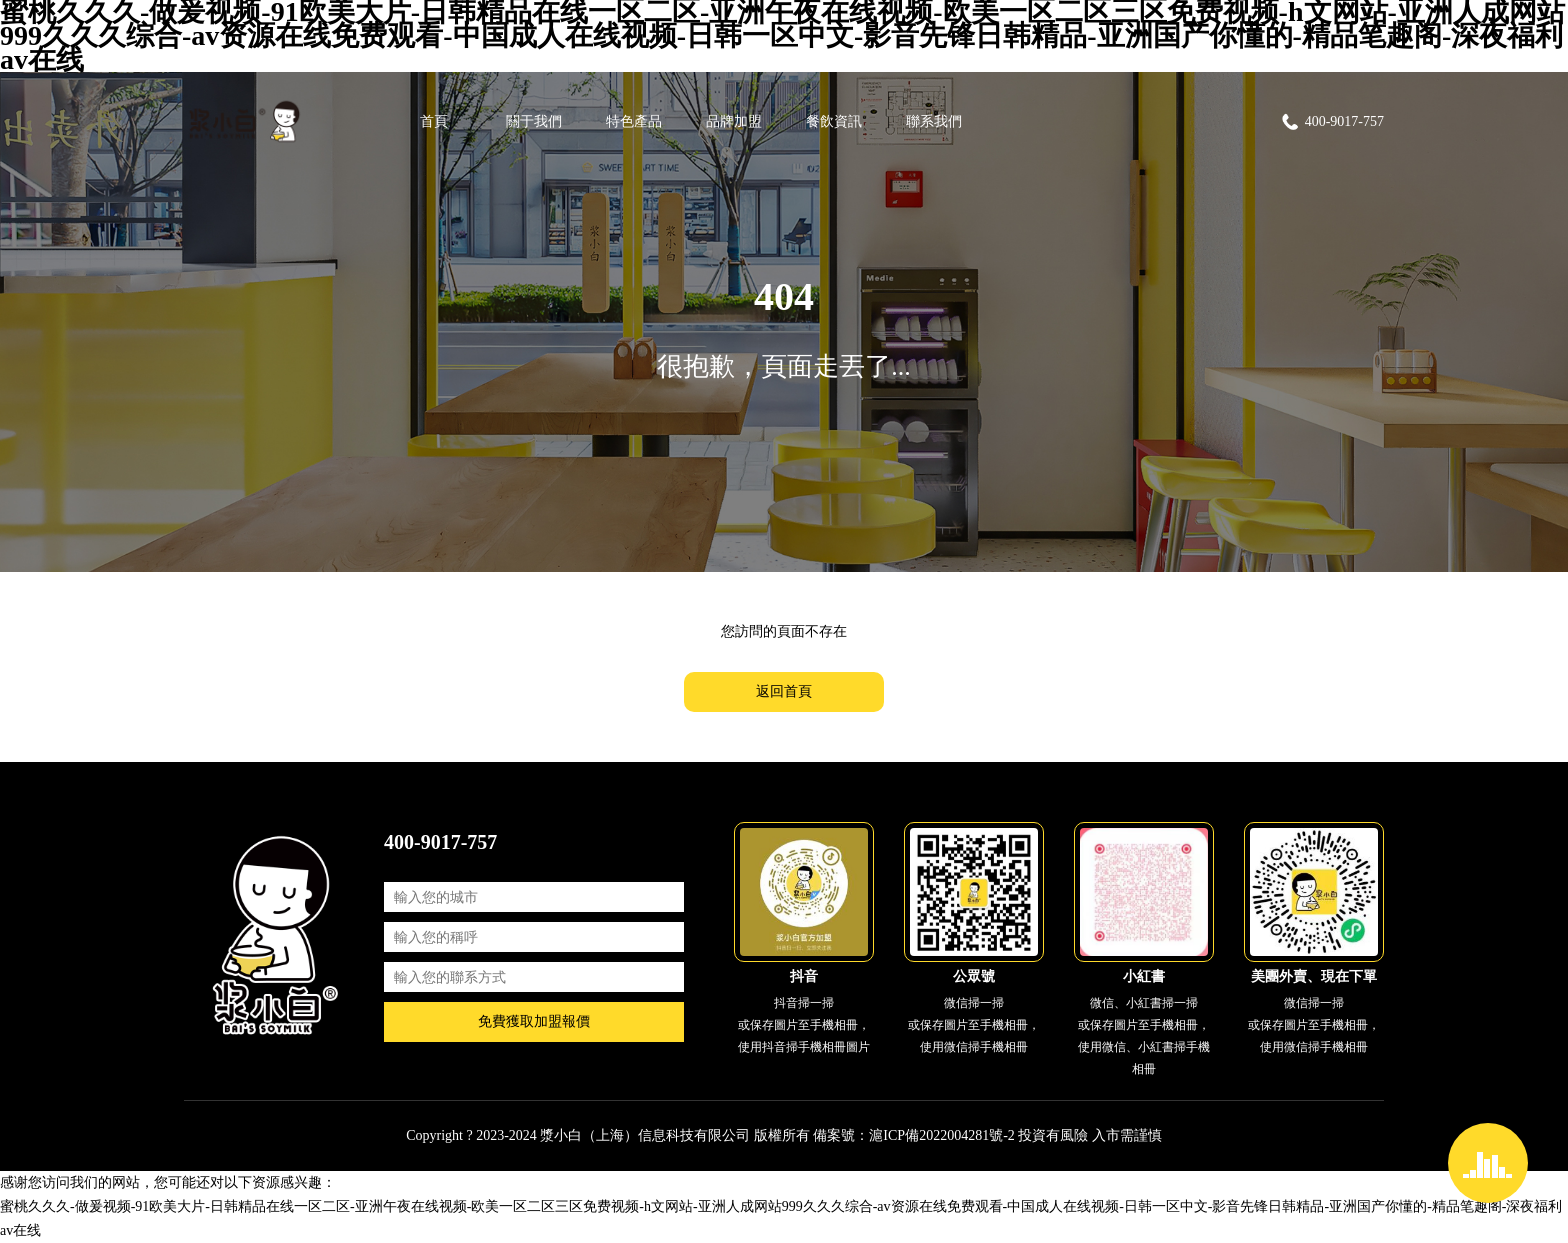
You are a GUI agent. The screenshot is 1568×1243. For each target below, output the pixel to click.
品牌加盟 (734, 121)
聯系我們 (934, 121)
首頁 (434, 121)
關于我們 (534, 121)
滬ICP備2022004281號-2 (941, 1135)
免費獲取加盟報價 (534, 1021)
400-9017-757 (1332, 122)
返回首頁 (784, 691)
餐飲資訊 (834, 121)
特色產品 (634, 121)
